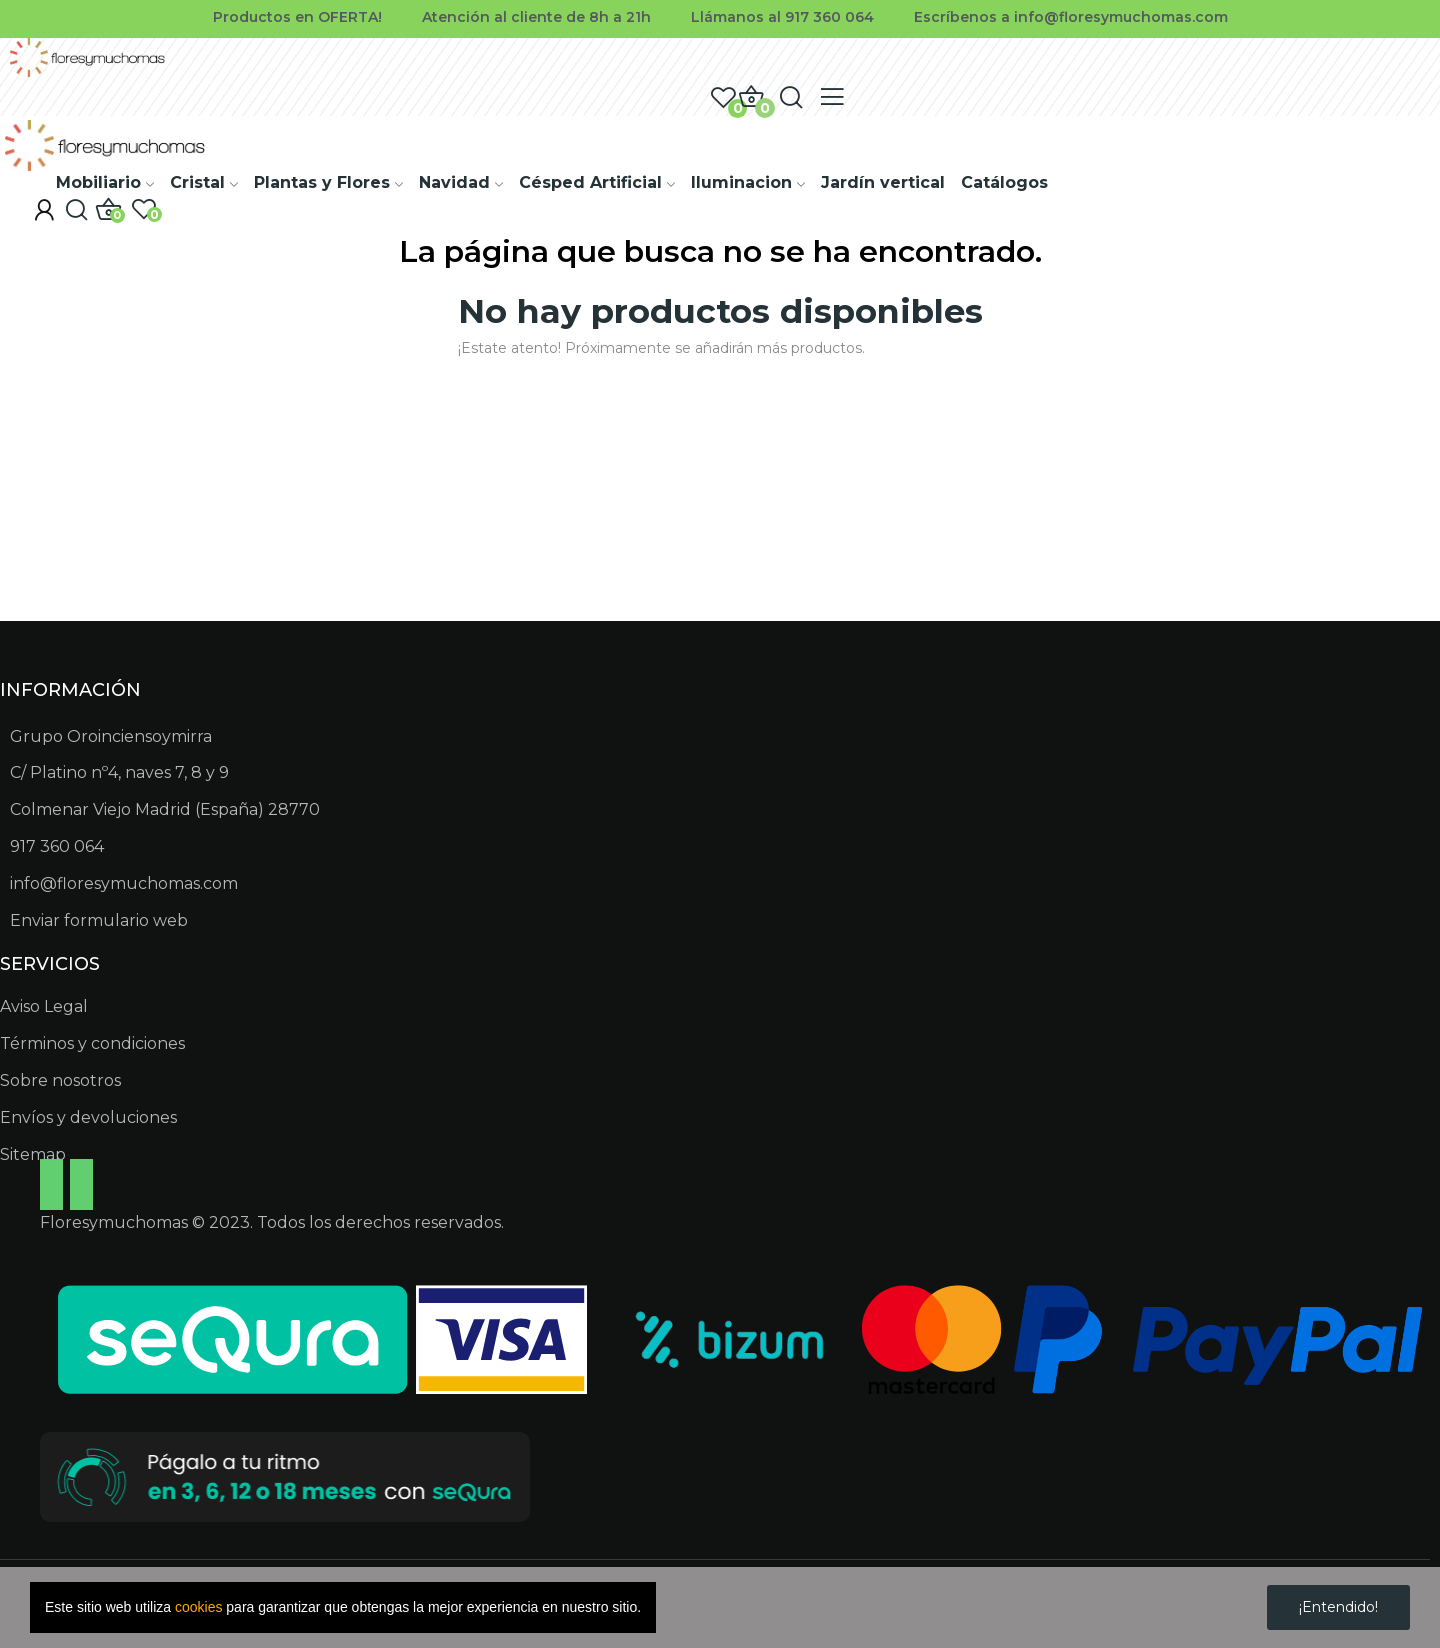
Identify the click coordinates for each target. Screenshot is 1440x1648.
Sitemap (33, 1154)
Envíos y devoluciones (88, 1117)
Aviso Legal (44, 1006)
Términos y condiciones (92, 1043)
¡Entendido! (1338, 1607)
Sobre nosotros (60, 1080)
